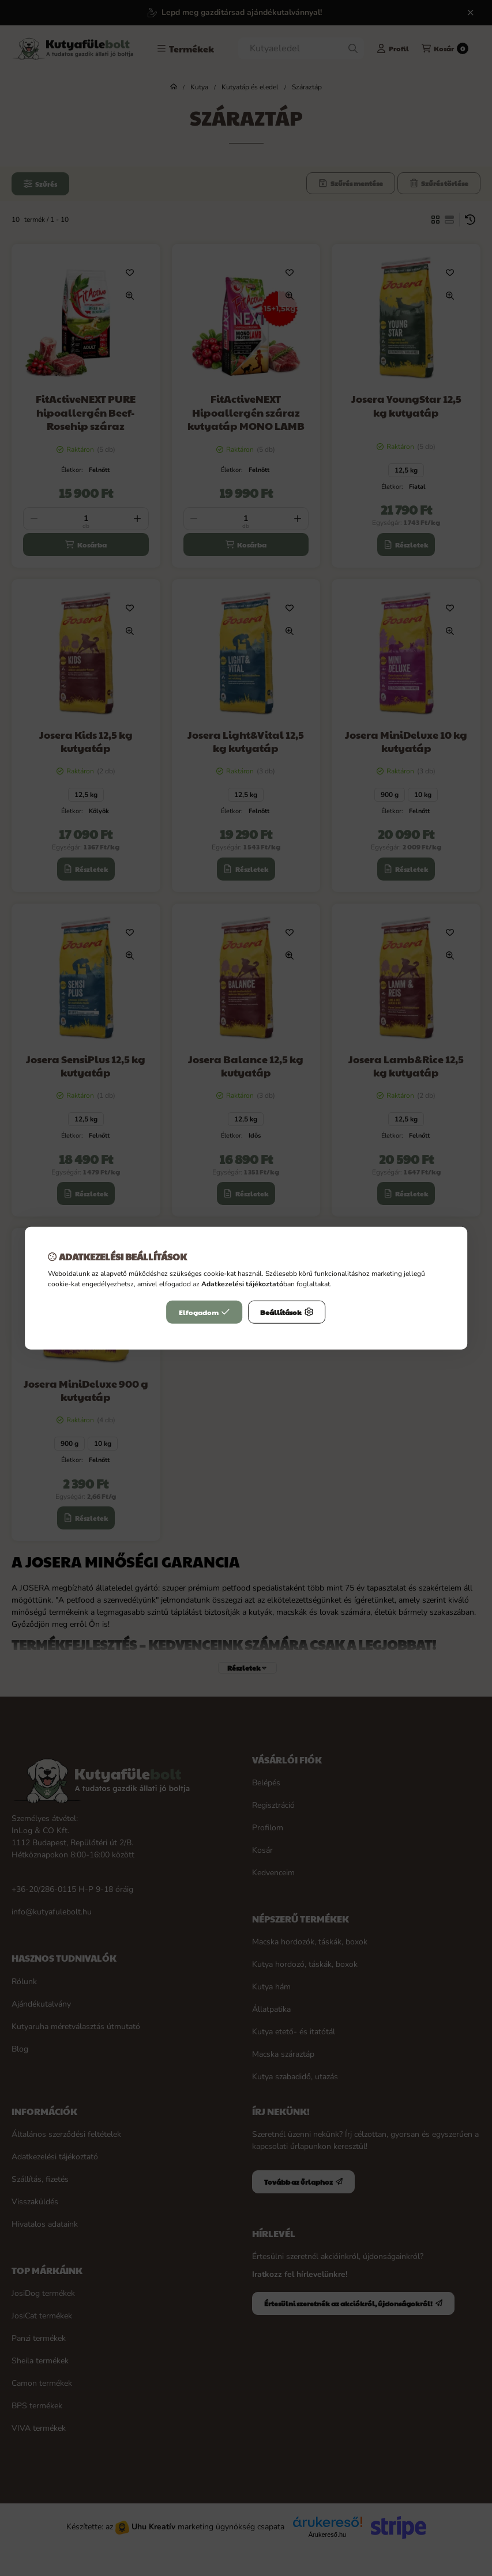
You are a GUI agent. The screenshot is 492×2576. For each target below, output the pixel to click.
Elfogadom (204, 1311)
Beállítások (286, 1311)
